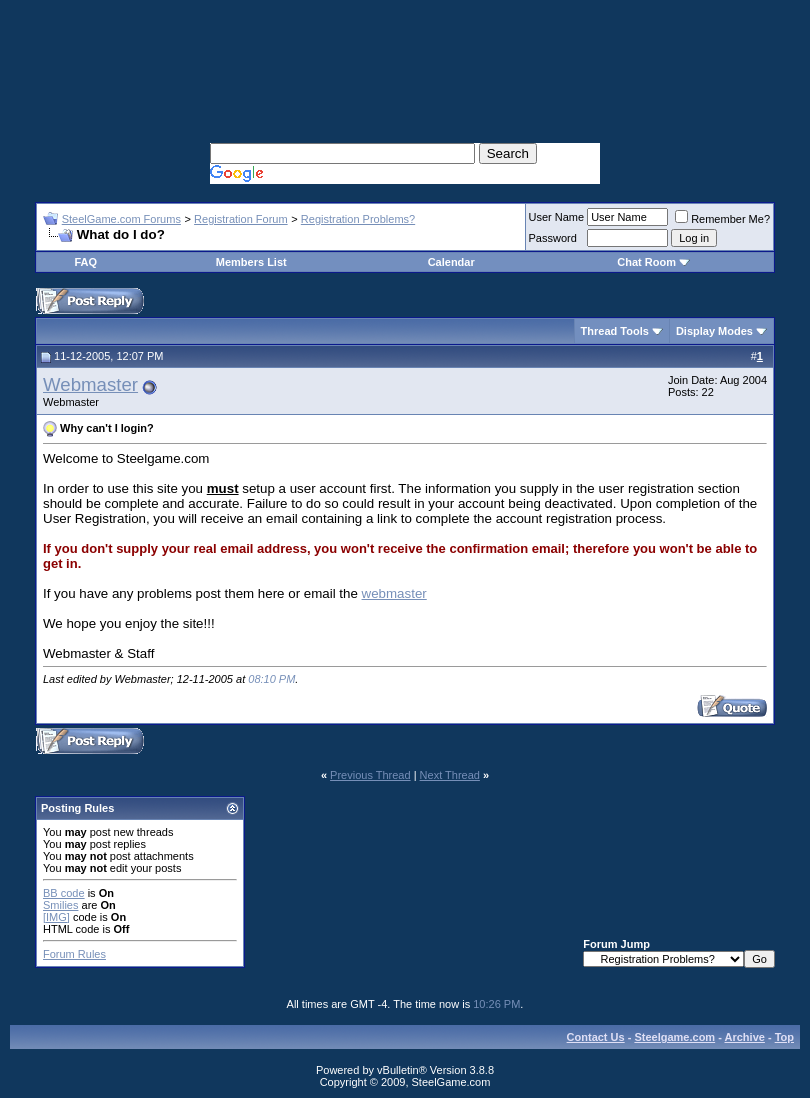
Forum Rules (74, 954)
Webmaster (90, 384)
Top (784, 1037)
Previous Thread (370, 775)
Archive (745, 1037)
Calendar (451, 262)
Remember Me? (722, 219)
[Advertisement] (405, 50)
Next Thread (450, 775)
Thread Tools (615, 331)
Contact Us (596, 1037)
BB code (64, 893)
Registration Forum (241, 219)
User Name (557, 217)
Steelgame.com (674, 1037)
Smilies (60, 905)
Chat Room (648, 262)
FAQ (85, 262)
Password (553, 238)
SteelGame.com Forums (121, 219)
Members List (251, 262)
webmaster (394, 593)
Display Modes (714, 331)
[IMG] (56, 917)
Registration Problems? (358, 219)
